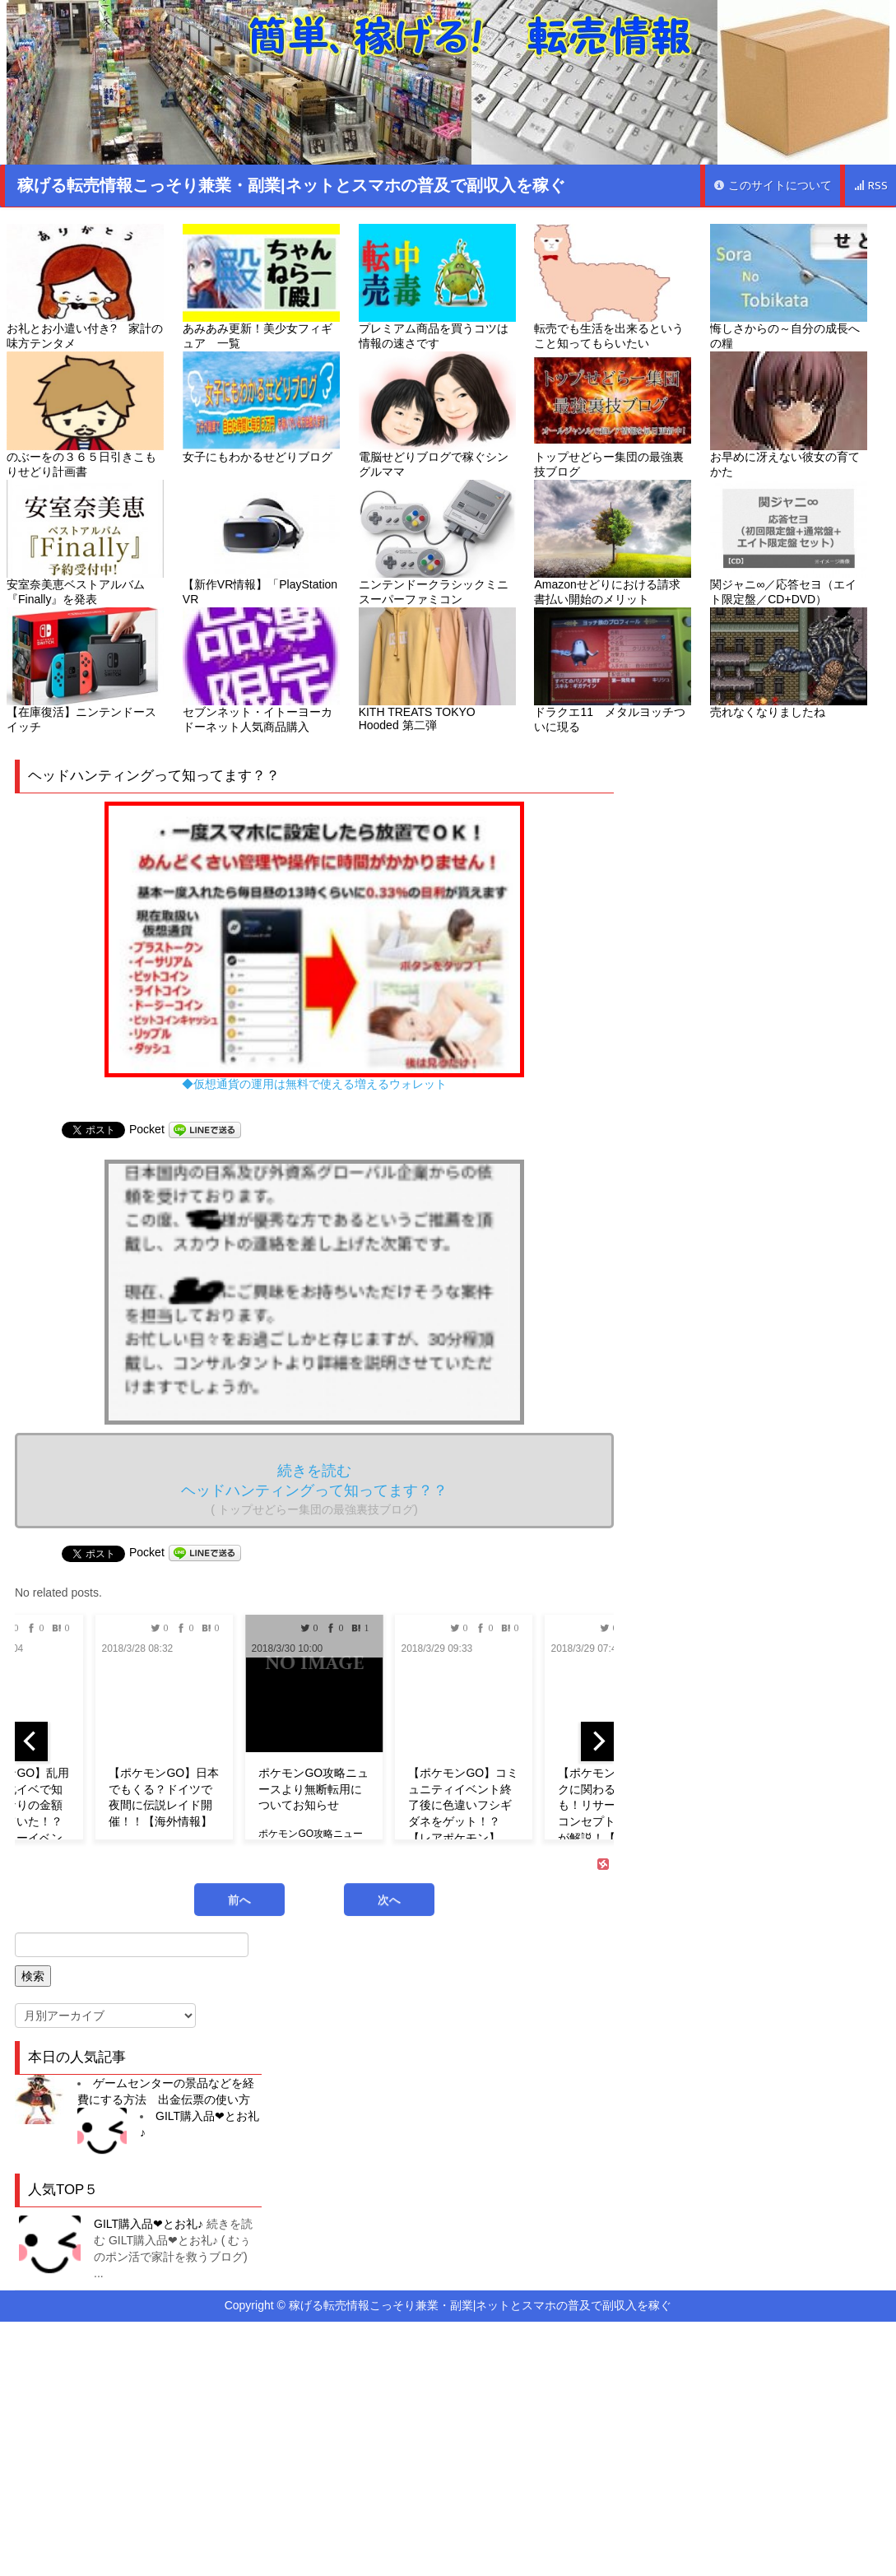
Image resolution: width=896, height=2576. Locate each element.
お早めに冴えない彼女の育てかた (788, 414)
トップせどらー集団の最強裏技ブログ (612, 414)
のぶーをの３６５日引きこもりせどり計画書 (85, 414)
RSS (870, 186)
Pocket (147, 1129)
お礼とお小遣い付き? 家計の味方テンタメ (85, 287)
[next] (597, 1741)
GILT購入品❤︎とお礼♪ (148, 2223)
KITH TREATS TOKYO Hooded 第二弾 (437, 669)
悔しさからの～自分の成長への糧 (788, 287)
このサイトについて (772, 186)
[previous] (31, 1741)
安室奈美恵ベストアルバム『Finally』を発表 (85, 543)
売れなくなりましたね (788, 662)
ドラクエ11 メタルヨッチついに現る (612, 670)
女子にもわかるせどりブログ (261, 407)
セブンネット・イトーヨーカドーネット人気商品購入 (261, 670)
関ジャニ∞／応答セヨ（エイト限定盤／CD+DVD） (788, 543)
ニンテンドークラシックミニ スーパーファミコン (437, 543)
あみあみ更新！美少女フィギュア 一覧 (261, 287)
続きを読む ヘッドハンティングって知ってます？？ (314, 1489)
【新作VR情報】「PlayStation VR (261, 543)
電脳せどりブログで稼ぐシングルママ (437, 414)
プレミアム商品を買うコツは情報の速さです (437, 287)
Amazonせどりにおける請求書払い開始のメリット (612, 543)
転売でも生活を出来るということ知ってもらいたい (612, 287)
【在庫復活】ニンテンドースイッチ (85, 670)
